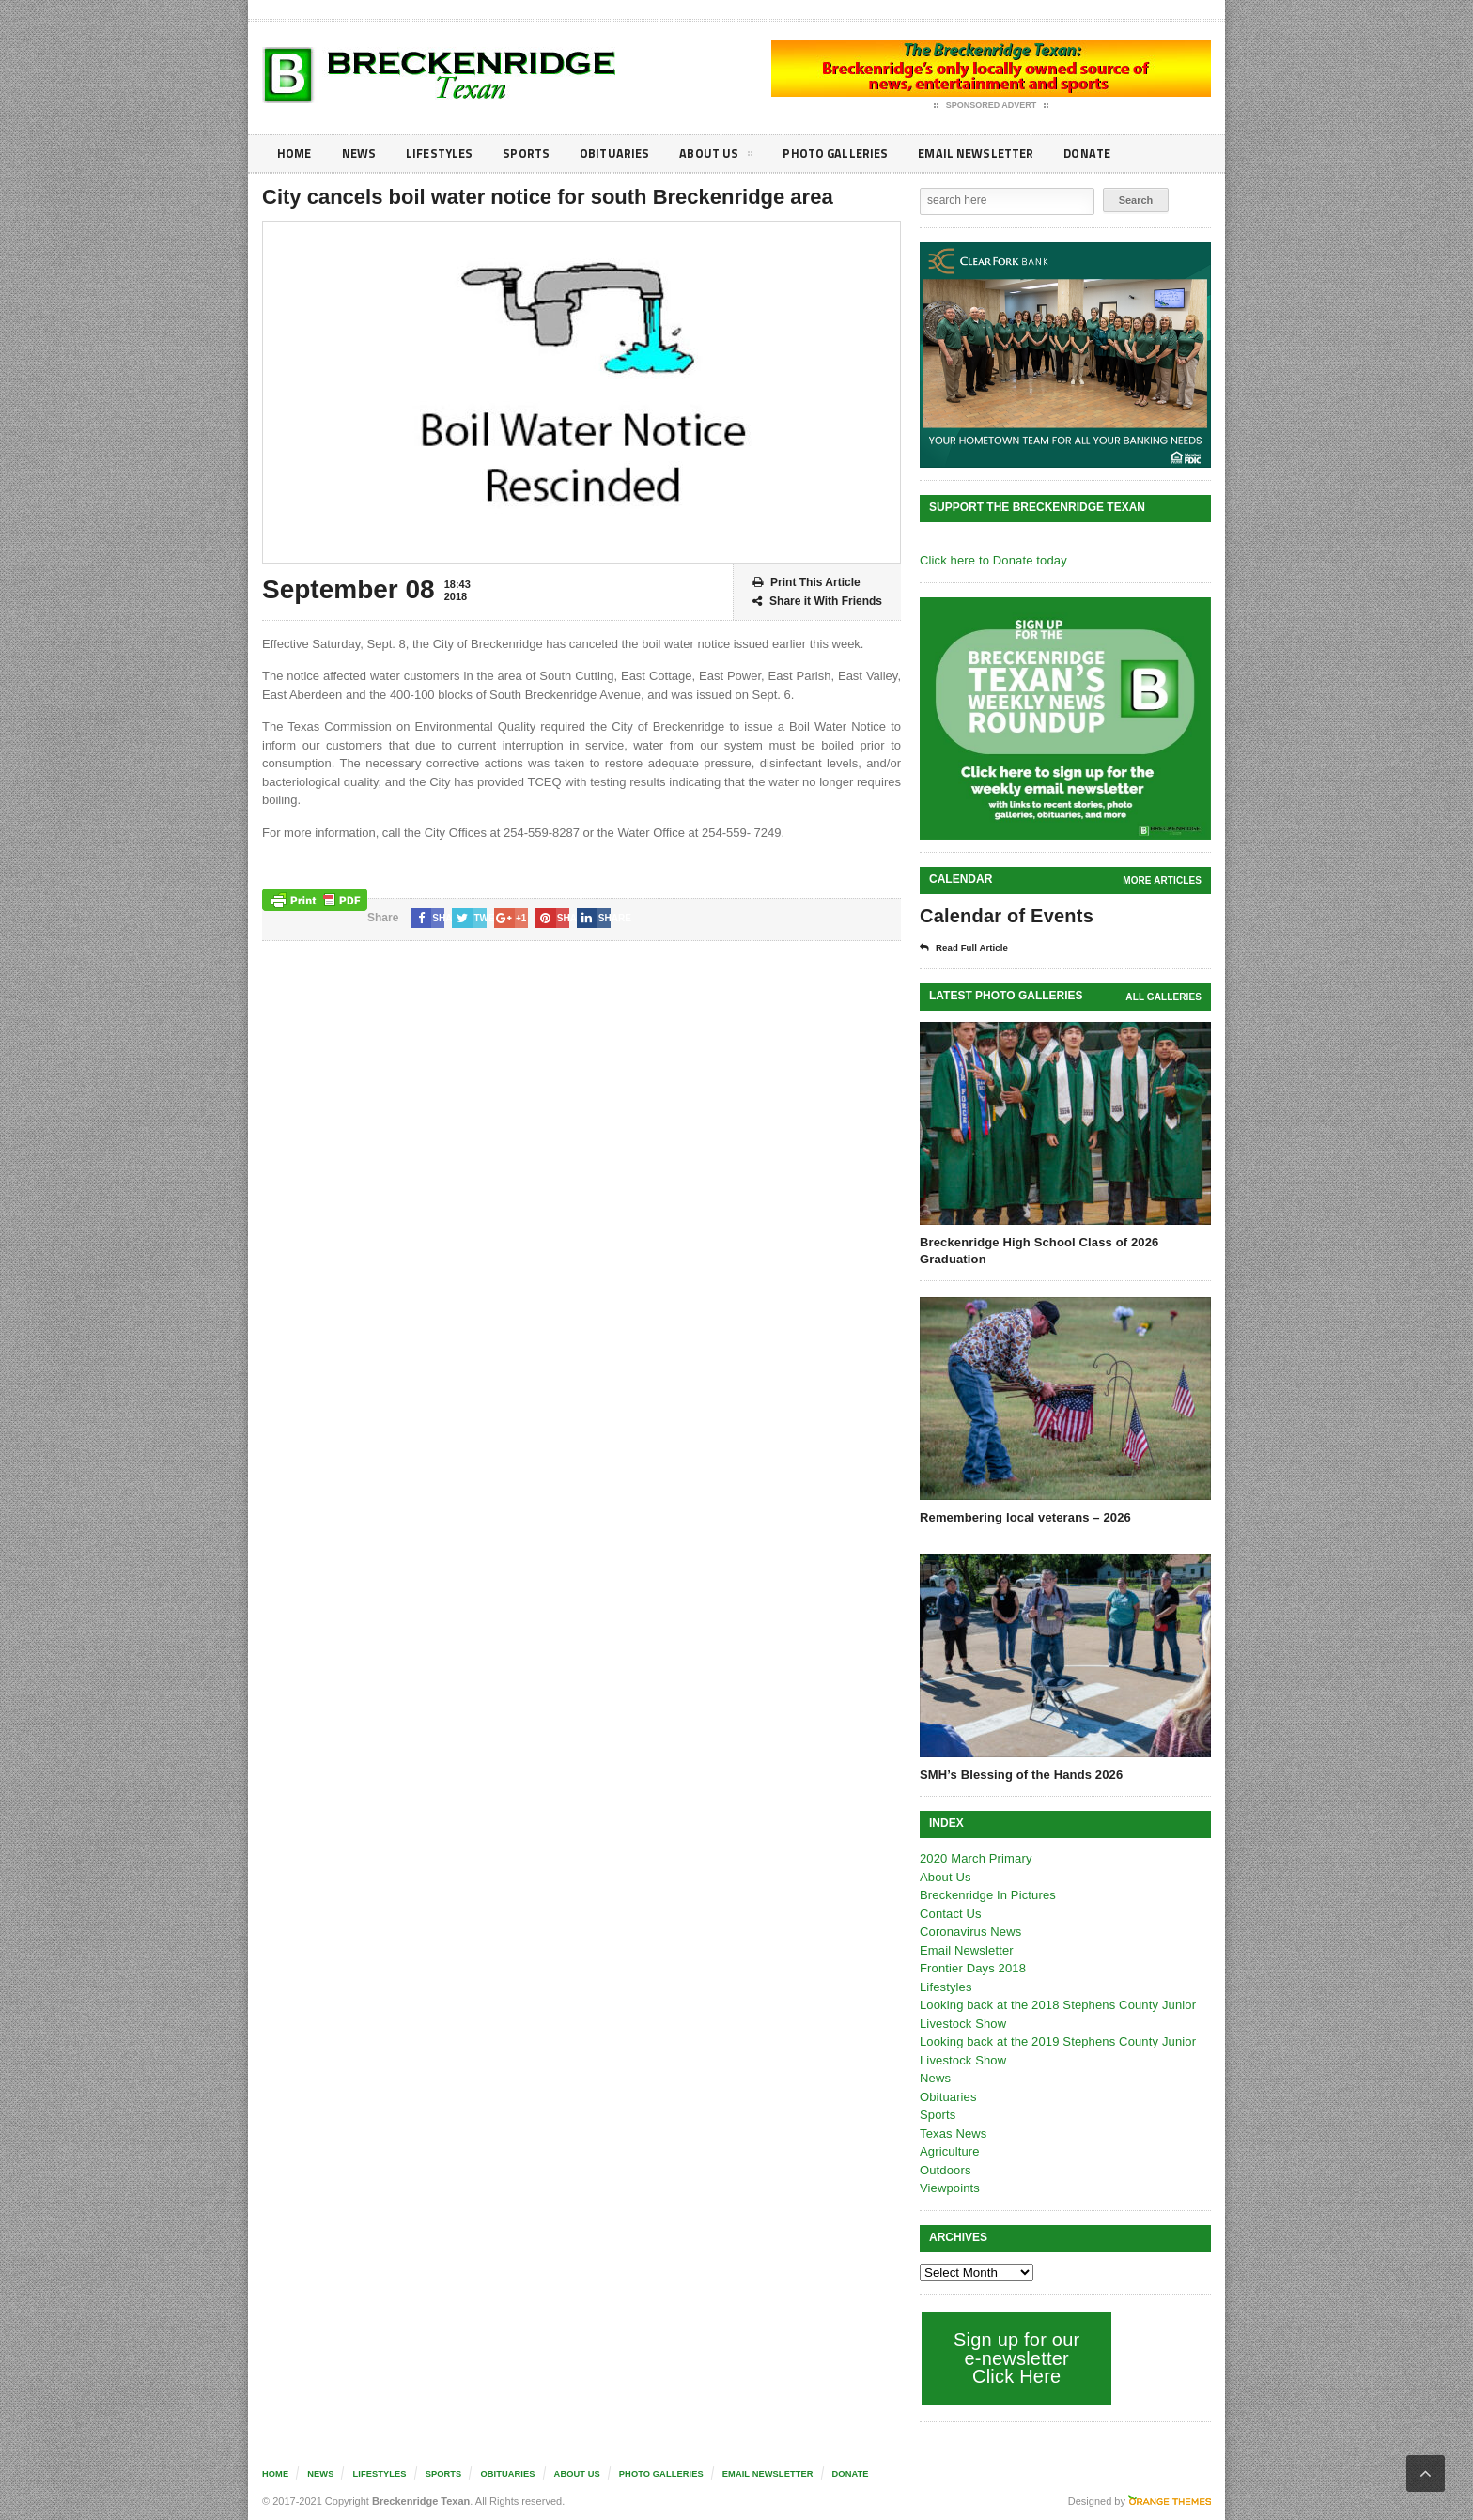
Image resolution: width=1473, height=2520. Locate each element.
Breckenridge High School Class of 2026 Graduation (1037, 1250)
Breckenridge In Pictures (986, 1895)
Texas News (952, 2133)
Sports (535, 153)
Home (295, 153)
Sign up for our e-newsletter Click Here (1015, 2358)
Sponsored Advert (991, 106)
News (362, 153)
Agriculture (949, 2151)
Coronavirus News (969, 1932)
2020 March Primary (975, 1858)
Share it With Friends (817, 601)
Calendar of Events (1005, 915)
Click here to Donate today (991, 560)
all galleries (1164, 997)
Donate (1116, 153)
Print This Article (806, 583)
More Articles (1163, 880)
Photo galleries (853, 153)
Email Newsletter (1000, 153)
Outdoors (944, 2170)
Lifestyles (446, 153)
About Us (730, 157)
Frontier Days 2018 (972, 1968)
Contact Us (950, 1914)
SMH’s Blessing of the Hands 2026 (1019, 1775)
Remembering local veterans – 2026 (1023, 1517)
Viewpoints (949, 2188)
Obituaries (626, 153)
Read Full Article (968, 947)
